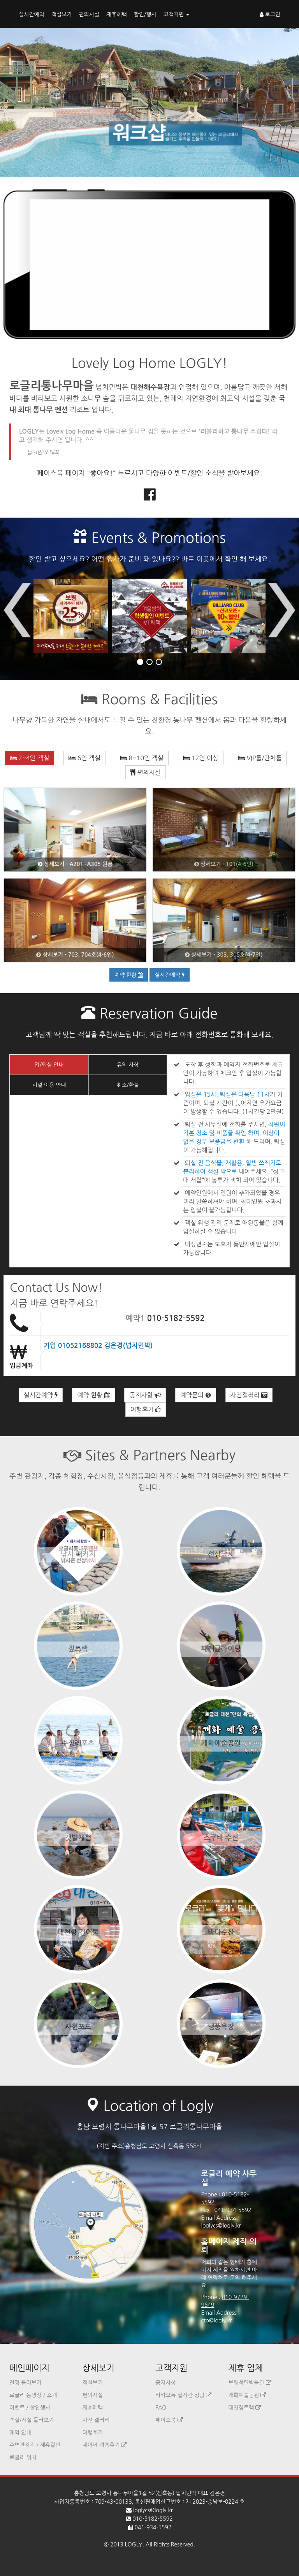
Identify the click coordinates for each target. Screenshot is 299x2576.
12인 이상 (200, 758)
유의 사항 (128, 1065)
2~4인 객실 (29, 758)
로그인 (270, 14)
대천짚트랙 (245, 2407)
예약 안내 (20, 2432)
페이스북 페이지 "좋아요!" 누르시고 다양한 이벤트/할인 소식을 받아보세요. (149, 473)
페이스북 (169, 2420)
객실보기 (61, 14)
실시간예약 (31, 14)
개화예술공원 (247, 2395)
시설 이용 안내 (49, 1085)
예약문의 (195, 1395)
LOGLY (133, 2544)
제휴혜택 (116, 14)
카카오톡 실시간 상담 (183, 2395)
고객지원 (177, 14)
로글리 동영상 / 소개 (33, 2395)
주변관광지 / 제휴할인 (35, 2445)
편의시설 (89, 14)
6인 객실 (84, 758)
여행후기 (145, 1409)
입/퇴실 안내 (49, 1065)
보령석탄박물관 (250, 2382)
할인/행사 (145, 14)
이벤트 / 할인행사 (29, 2407)
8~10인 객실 (142, 758)
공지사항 (145, 1395)
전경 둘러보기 (25, 2382)
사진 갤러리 (96, 2420)
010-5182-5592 (176, 1318)
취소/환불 (127, 1085)
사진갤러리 (249, 1395)
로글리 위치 (23, 2457)
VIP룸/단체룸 (259, 758)
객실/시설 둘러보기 (31, 2420)
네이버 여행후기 (105, 2445)
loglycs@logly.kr (221, 2225)
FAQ (160, 2407)
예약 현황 (128, 975)
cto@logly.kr (216, 2320)
